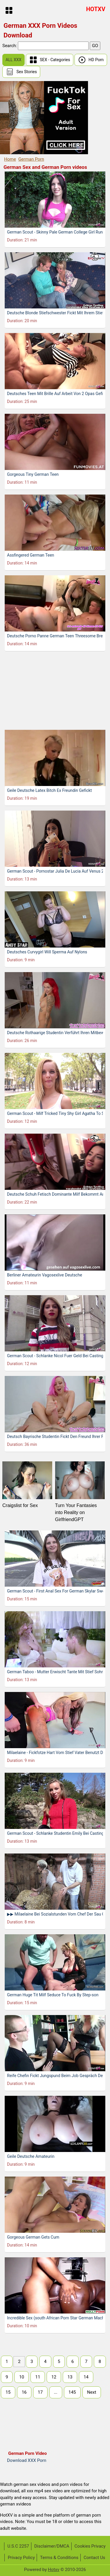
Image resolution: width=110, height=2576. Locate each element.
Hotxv (53, 2569)
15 (8, 2392)
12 (53, 2377)
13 (69, 2377)
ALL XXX (13, 59)
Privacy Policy (21, 2557)
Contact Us (94, 2557)
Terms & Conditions (59, 2557)
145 (72, 2392)
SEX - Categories (49, 60)
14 (86, 2377)
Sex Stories (21, 72)
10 (21, 2377)
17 (40, 2392)
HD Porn (91, 60)
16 (24, 2392)
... (55, 2392)
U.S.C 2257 (18, 2546)
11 (37, 2377)
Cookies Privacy (90, 2546)
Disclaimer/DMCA (51, 2546)
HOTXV (95, 9)
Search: (10, 45)
